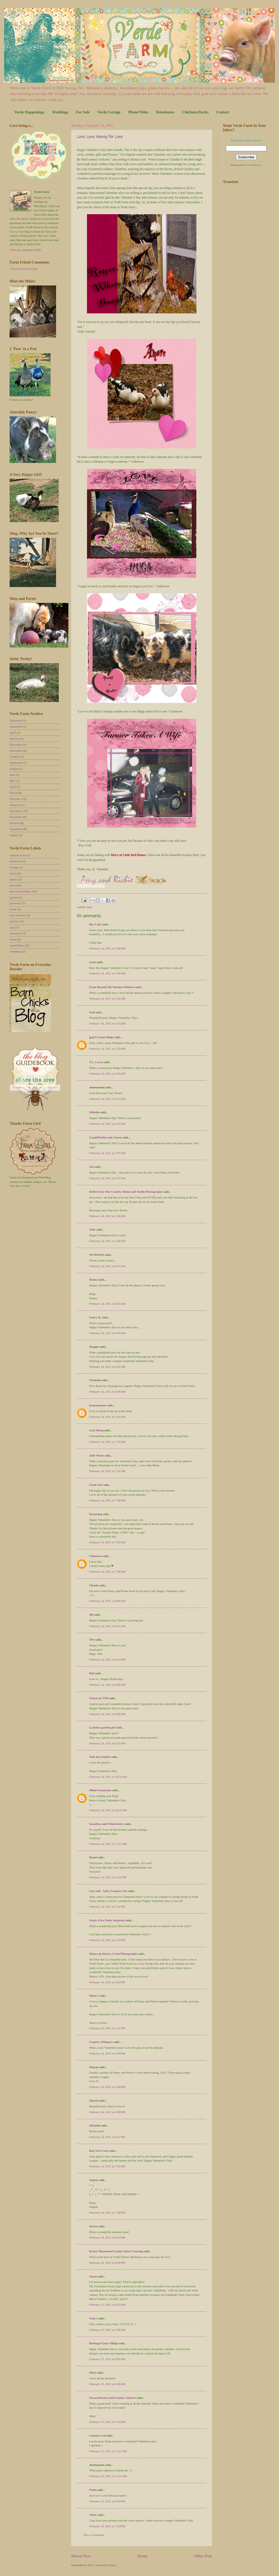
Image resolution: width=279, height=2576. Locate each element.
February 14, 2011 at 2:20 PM (107, 1982)
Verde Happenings (29, 112)
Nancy (93, 2318)
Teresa (93, 2226)
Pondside (95, 1380)
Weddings (60, 112)
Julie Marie (96, 1455)
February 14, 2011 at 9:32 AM (107, 1743)
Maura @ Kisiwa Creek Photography (113, 1953)
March (14, 792)
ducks (13, 873)
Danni (93, 1857)
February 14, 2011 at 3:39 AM (107, 1048)
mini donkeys (18, 915)
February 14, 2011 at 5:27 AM (107, 1178)
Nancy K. (95, 1317)
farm (89, 907)
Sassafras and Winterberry (106, 1823)
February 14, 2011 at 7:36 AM (107, 1500)
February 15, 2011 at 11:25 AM (108, 2476)
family (14, 879)
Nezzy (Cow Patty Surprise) (107, 1920)
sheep (13, 939)
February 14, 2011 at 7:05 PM (107, 2166)
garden (14, 897)
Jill (91, 1614)
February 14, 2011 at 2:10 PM (107, 1940)
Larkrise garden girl (102, 1727)
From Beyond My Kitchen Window (112, 987)
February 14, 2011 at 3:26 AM (107, 998)
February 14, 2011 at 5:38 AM (107, 1216)
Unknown (95, 1556)
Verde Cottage (108, 112)
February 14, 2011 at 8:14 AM (107, 1659)
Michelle (94, 2125)
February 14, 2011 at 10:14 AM (108, 1776)
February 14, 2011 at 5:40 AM (107, 1241)
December (16, 720)
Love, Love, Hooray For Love (100, 137)
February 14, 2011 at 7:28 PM (107, 2212)
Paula (93, 2489)
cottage (14, 867)
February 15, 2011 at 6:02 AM (107, 2359)
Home (142, 2556)
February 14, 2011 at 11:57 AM (108, 1843)
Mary (92, 2372)
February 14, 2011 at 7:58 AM (107, 1571)
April (13, 732)
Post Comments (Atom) (102, 2565)
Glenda (93, 1585)
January (14, 738)
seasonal (15, 933)
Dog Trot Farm (99, 2150)
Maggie (94, 1346)
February (15, 798)
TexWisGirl (96, 1254)
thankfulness (17, 945)
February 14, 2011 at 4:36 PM (107, 2086)
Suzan (93, 2276)
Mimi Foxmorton (100, 1790)
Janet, (93, 2514)
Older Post (203, 2556)
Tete (92, 1639)
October (14, 756)
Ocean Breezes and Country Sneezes (112, 2397)
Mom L (94, 1995)
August (14, 768)
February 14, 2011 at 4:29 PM (107, 2053)
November (16, 750)
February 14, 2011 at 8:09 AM (107, 1600)
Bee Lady (95, 924)
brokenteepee (97, 1405)
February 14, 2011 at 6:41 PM (107, 2137)
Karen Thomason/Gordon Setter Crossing (116, 2251)
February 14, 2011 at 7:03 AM (107, 1416)
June (12, 774)
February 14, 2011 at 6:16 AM (107, 1303)
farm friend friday (20, 891)
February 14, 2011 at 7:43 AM (107, 1542)
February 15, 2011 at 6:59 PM (107, 2501)
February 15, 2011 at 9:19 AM (107, 2421)
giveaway (15, 903)
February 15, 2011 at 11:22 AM (108, 2451)
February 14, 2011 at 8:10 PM (107, 2237)
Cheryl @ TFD (98, 1698)
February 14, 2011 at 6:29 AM (107, 1333)
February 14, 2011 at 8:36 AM (107, 1684)
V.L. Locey (96, 1062)
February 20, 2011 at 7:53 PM (107, 2526)
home (13, 909)
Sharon (93, 2067)
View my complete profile (25, 249)
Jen (91, 1166)
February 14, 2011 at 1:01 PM (107, 1906)
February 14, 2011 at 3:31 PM (107, 2028)
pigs (12, 927)
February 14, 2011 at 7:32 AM (107, 1471)
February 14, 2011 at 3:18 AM (107, 973)
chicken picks (18, 855)
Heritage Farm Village (103, 2343)
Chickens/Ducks (195, 112)
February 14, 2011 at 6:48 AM (107, 1391)
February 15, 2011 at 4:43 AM (107, 2304)
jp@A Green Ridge (101, 1037)
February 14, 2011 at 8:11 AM (107, 1626)
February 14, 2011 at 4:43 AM (107, 1073)
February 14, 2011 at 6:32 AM (107, 1366)
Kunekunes (165, 112)
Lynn (92, 962)
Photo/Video (138, 112)
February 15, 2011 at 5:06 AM (107, 2329)
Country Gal (97, 2435)
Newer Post (81, 2556)
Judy (92, 1229)
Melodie (94, 1112)
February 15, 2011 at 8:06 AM (107, 2384)
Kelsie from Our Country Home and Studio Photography (125, 1191)
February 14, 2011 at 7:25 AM (107, 1441)
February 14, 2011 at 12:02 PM (108, 1877)
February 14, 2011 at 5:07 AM (107, 1153)
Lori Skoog (96, 1430)
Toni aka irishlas (100, 1756)
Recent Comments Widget (24, 268)
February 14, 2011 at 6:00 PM (107, 2112)
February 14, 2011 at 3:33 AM (107, 1023)
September (16, 726)
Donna (93, 1279)
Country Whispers (101, 2041)
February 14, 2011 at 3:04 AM (107, 948)
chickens (15, 861)
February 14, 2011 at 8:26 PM (107, 2262)
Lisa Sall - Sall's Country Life (108, 1891)
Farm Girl (96, 1484)
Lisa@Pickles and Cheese (105, 1137)
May (12, 780)
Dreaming (95, 1514)
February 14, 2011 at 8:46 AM (107, 1714)
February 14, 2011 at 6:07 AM (107, 1266)
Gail (92, 1012)
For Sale (82, 112)
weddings (15, 951)
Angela (93, 2180)
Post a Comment (94, 2535)
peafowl (14, 921)
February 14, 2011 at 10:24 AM (108, 1810)
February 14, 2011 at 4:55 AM (107, 1098)
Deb (91, 1673)
